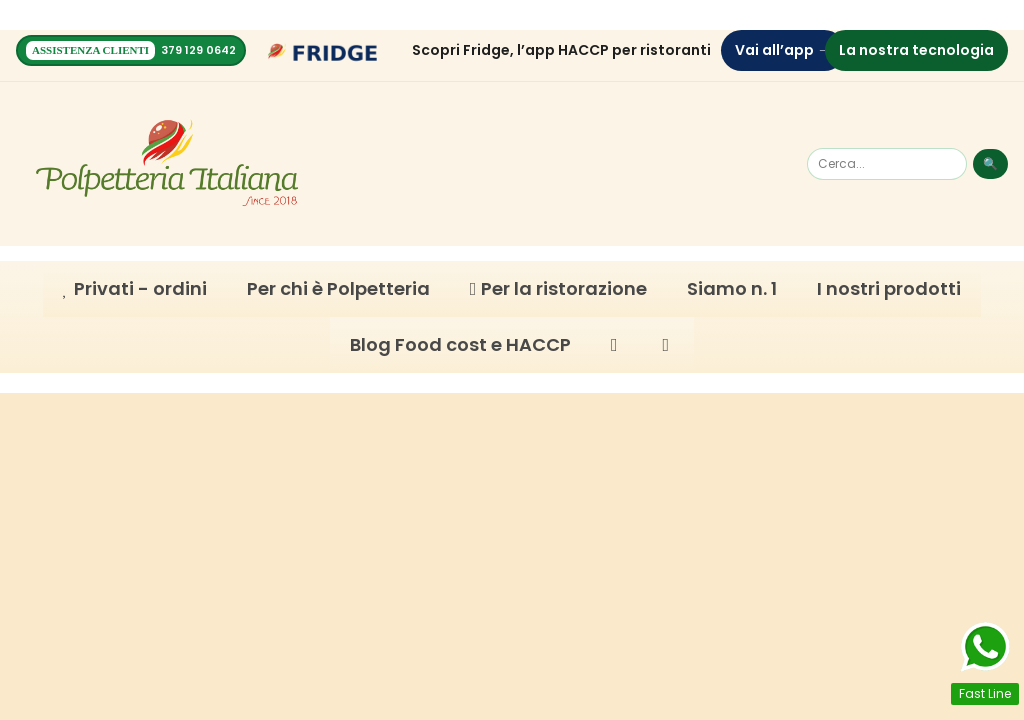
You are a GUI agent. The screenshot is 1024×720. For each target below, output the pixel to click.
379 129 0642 (198, 50)
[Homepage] (167, 164)
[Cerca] (887, 164)
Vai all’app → (783, 50)
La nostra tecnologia (916, 50)
